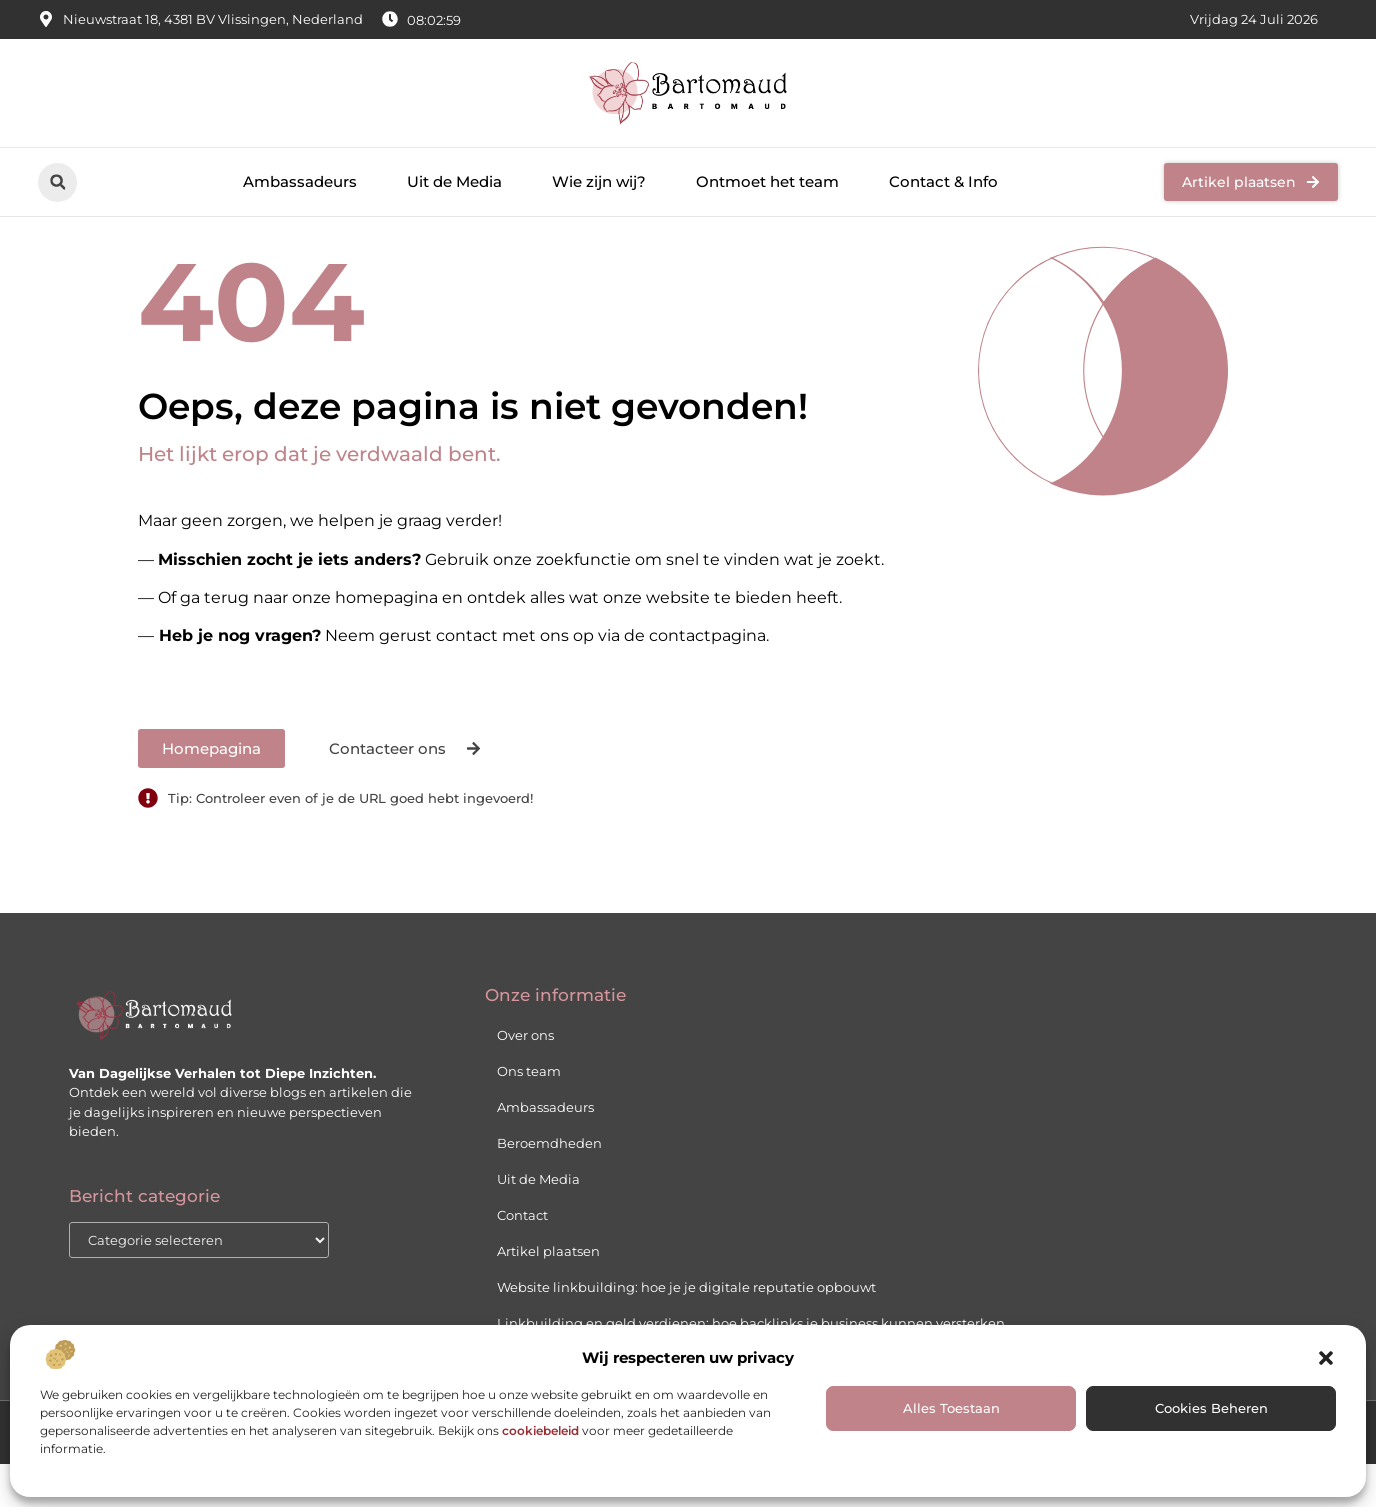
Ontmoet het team (767, 181)
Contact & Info (943, 181)
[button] (1326, 1358)
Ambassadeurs (300, 181)
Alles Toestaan (951, 1408)
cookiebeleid (540, 1430)
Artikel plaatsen (548, 1295)
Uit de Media (454, 181)
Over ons (525, 1079)
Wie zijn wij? (599, 181)
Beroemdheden (549, 1187)
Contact (522, 1259)
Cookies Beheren (1211, 1408)
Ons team (529, 1115)
